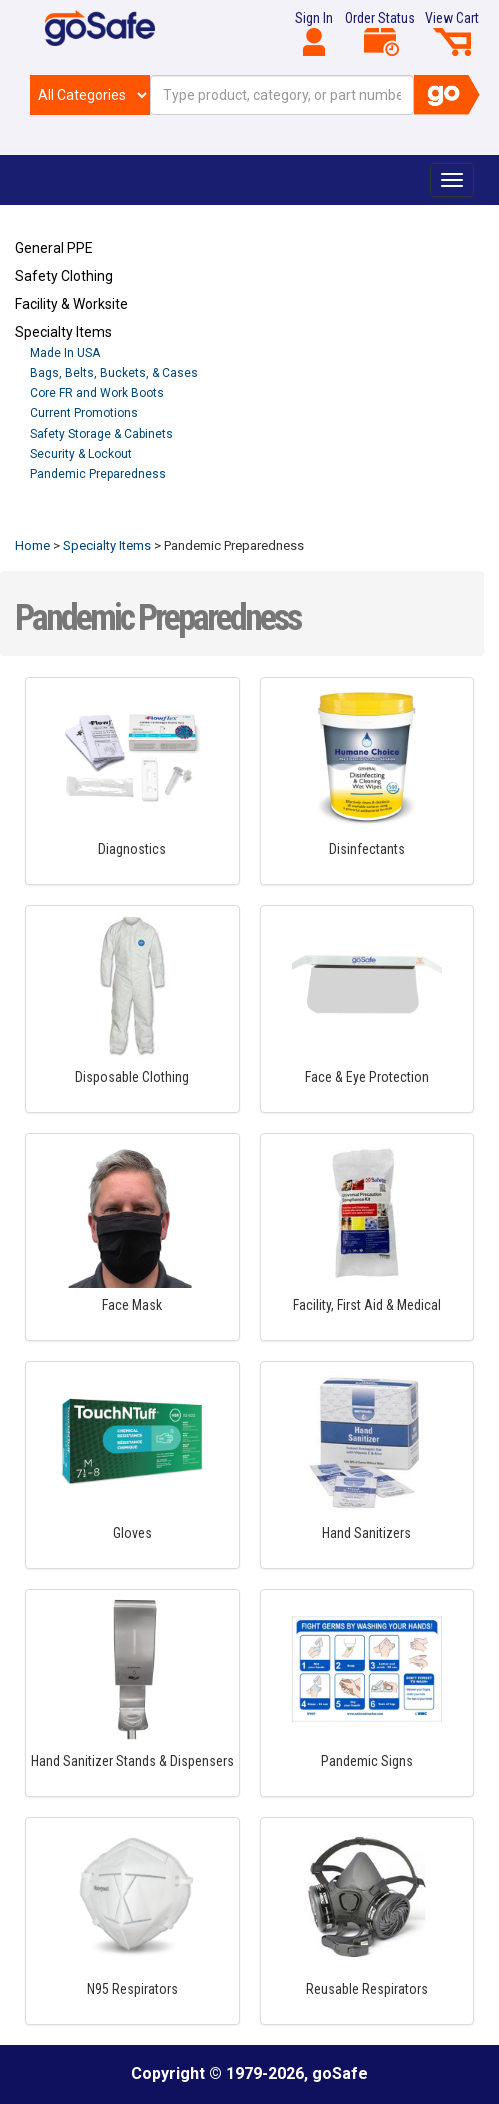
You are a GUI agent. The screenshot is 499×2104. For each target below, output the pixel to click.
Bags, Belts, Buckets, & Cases (114, 373)
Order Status (380, 33)
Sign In (314, 33)
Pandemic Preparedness (98, 474)
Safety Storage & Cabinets (101, 434)
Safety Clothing (64, 276)
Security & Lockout (81, 454)
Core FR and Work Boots (97, 393)
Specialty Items (63, 332)
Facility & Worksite (71, 304)
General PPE (54, 248)
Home (32, 545)
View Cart (452, 33)
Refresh (53, 520)
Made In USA (65, 353)
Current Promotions (84, 413)
